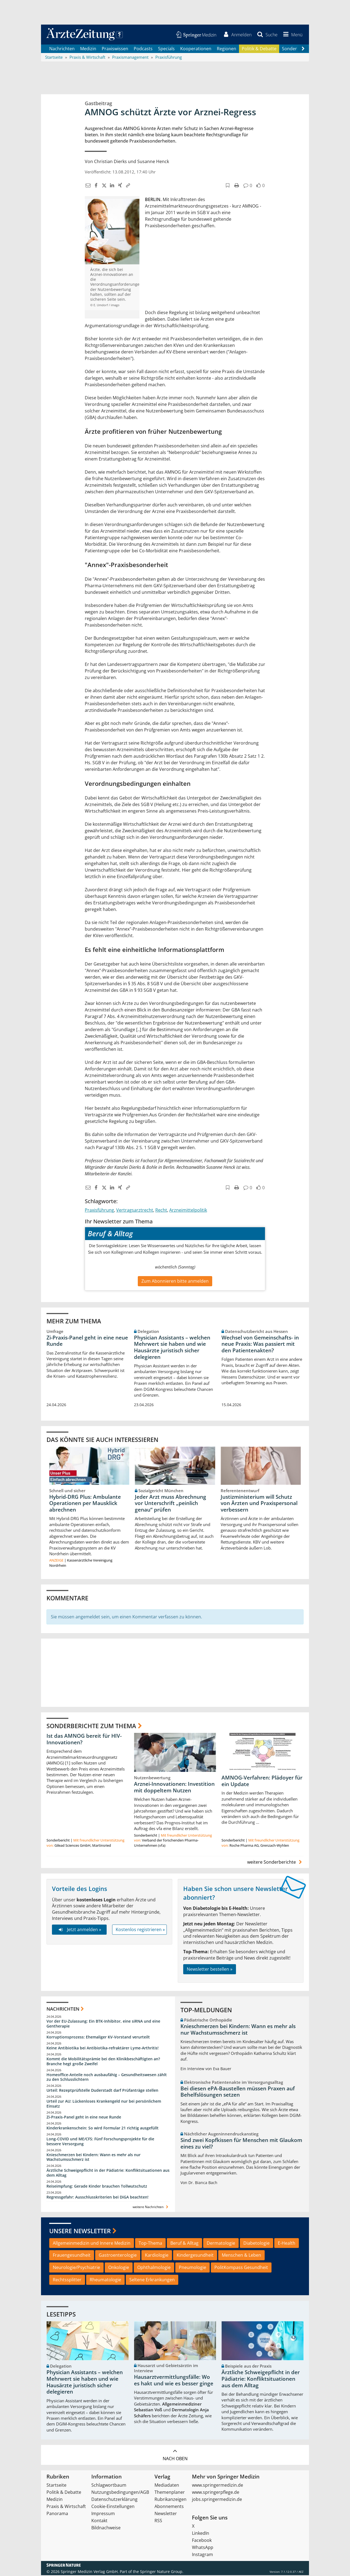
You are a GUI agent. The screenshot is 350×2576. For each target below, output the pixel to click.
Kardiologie (156, 2256)
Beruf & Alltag (184, 2244)
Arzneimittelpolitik (188, 1211)
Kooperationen (195, 49)
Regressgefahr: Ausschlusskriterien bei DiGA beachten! (97, 2197)
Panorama (57, 2514)
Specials (166, 49)
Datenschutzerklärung (114, 2500)
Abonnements (169, 2507)
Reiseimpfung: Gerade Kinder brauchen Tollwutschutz (96, 2187)
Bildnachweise (106, 2528)
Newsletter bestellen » (209, 1970)
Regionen (226, 49)
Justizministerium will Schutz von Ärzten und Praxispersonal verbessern (259, 1504)
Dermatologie (221, 2244)
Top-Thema (150, 2244)
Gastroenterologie (118, 2256)
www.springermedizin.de (217, 2486)
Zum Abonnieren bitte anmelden (175, 1282)
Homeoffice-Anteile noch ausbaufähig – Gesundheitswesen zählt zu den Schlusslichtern (106, 2078)
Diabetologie (256, 2244)
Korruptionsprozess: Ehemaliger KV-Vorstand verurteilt (98, 2037)
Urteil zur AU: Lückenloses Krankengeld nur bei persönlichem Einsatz (103, 2104)
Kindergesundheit (195, 2256)
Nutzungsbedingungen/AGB (120, 2493)
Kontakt (99, 2521)
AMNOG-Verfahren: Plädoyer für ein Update (261, 1782)
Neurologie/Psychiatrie (76, 2268)
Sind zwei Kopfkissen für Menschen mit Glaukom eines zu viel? (241, 2144)
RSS (158, 2521)
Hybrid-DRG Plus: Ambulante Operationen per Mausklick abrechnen (85, 1504)
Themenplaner (169, 2493)
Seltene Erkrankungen (152, 2280)
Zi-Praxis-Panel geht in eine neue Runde (87, 1341)
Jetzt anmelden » (79, 1930)
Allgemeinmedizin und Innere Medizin (91, 2244)
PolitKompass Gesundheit (241, 2268)
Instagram (202, 2555)
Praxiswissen (115, 49)
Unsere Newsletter (80, 2231)
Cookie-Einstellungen (113, 2507)
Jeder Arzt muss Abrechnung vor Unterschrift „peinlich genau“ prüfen (170, 1504)
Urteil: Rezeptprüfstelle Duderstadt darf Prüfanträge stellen (102, 2091)
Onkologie (118, 2268)
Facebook (202, 2541)
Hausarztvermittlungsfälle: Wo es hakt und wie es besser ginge (173, 2381)
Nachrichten (62, 49)
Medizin (88, 49)
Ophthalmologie (154, 2268)
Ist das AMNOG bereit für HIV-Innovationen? (84, 1740)
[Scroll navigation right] (303, 49)
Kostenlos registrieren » (140, 1930)
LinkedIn (200, 2534)
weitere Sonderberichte (275, 1863)
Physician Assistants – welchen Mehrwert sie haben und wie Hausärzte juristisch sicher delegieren (172, 1348)
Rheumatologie (105, 2280)
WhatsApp (202, 2548)
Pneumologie (192, 2268)
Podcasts (143, 49)
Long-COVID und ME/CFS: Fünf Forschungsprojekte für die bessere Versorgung (100, 2142)
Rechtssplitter (67, 2280)
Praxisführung (99, 1211)
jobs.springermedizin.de (217, 2500)
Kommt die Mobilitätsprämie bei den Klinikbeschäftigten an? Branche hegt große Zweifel (103, 2062)
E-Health (286, 2244)
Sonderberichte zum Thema (91, 1726)
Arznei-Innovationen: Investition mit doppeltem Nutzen (174, 1788)
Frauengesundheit (72, 2256)
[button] (292, 35)
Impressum (103, 2514)
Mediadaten (166, 2486)
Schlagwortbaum (108, 2486)
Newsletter (165, 2514)
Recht (161, 1211)
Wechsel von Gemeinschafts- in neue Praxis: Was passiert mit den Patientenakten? (260, 1345)
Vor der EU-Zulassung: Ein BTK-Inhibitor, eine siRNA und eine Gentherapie (103, 2024)
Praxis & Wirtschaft (66, 2507)
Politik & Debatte (259, 49)
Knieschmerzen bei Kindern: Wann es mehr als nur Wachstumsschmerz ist (93, 2158)
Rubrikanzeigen (170, 2500)
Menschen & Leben (241, 2256)
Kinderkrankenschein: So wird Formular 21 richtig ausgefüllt (102, 2128)
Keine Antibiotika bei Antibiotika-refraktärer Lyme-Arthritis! (102, 2048)
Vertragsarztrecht (134, 1211)
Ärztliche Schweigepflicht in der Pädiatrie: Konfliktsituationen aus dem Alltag (108, 2173)
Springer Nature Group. (161, 2572)
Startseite (56, 2486)
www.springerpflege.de (215, 2493)
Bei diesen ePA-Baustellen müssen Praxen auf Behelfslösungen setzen (237, 2092)
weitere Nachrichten (151, 2207)
